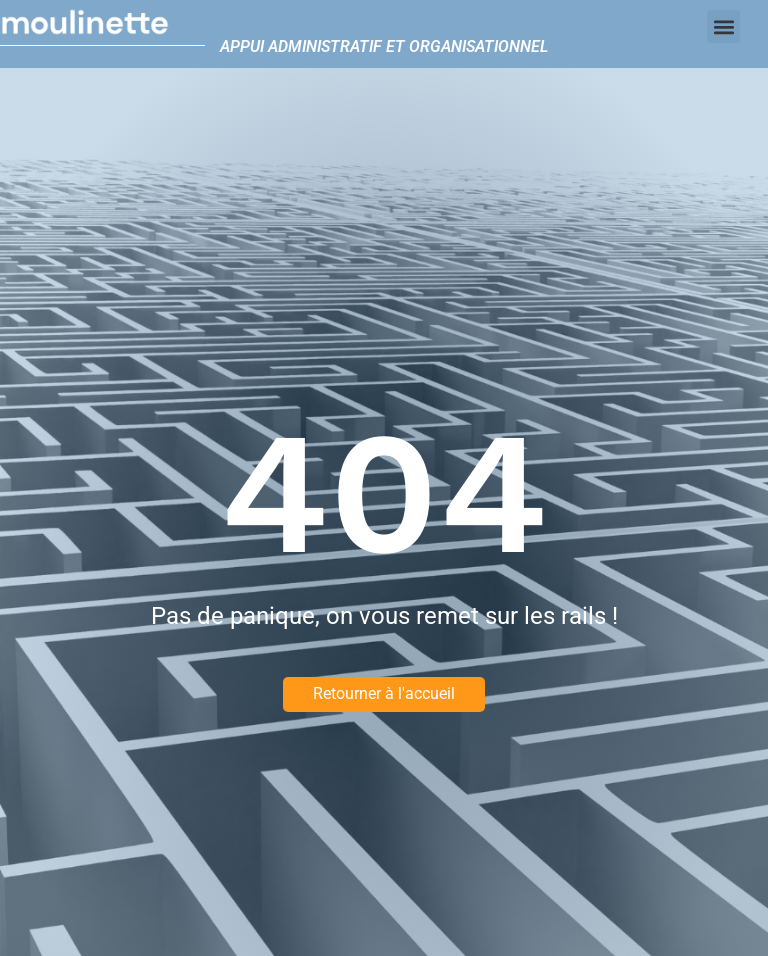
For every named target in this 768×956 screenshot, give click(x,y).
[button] (723, 26)
